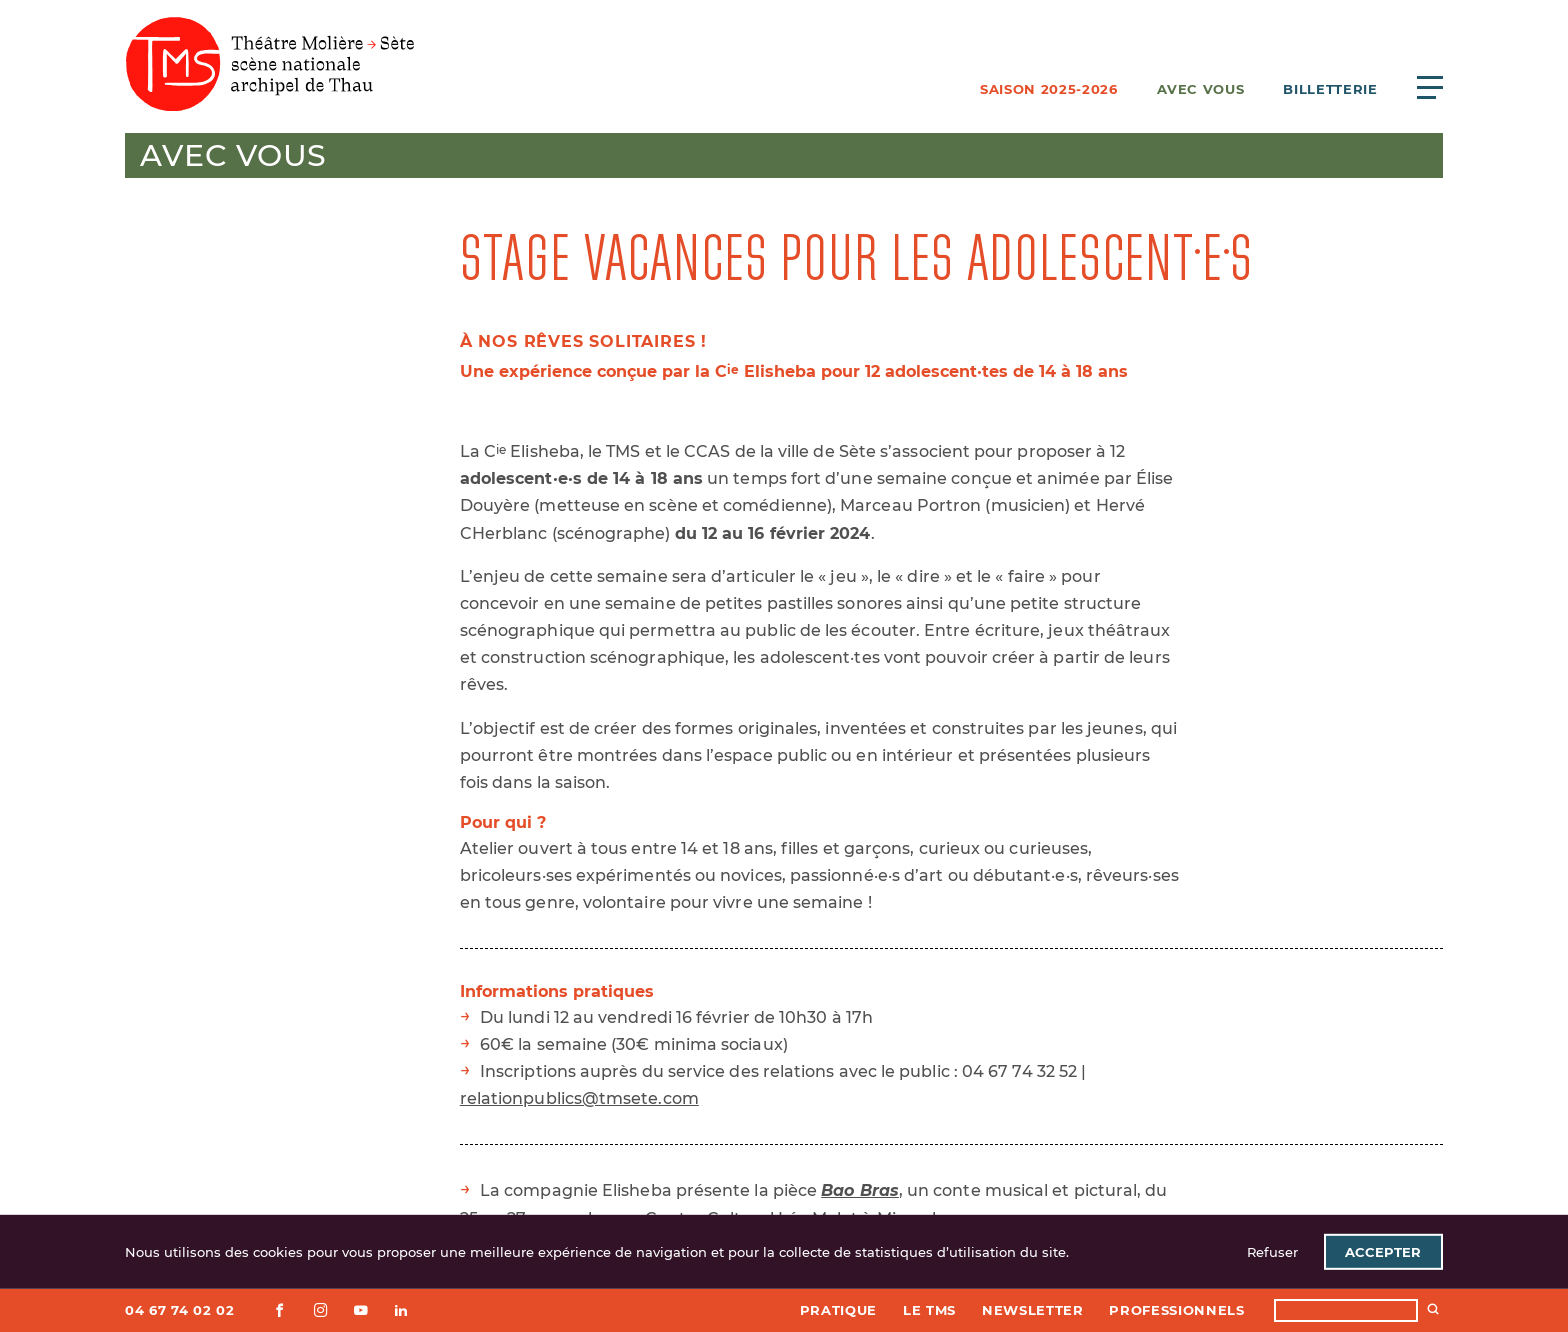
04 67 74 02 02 (179, 1310)
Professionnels (1176, 1310)
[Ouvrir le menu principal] (1430, 87)
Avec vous (1201, 89)
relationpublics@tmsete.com (579, 1098)
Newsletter (1033, 1310)
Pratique (838, 1310)
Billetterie (1330, 89)
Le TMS (929, 1310)
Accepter (1383, 1252)
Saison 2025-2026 (1048, 89)
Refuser (1272, 1252)
